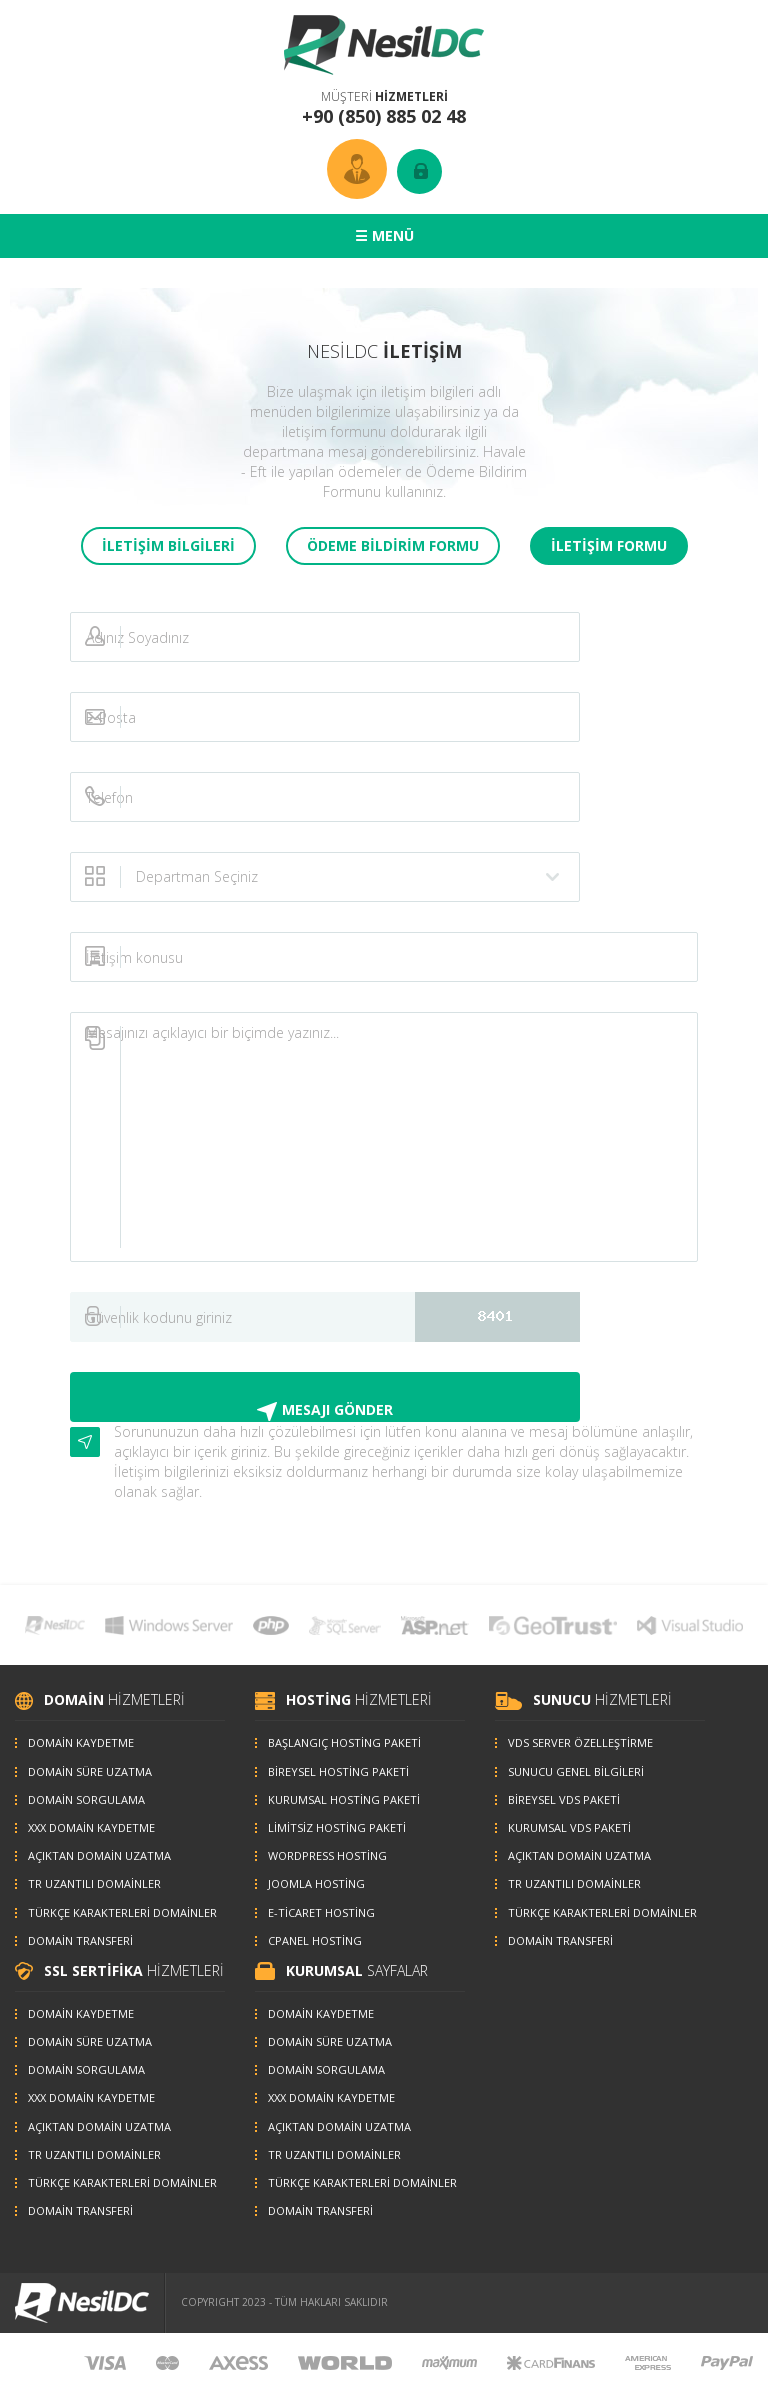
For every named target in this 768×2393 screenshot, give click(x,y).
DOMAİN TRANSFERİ (80, 1940)
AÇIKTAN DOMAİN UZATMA (99, 1855)
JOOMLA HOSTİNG (316, 1883)
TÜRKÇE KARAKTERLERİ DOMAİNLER (122, 1912)
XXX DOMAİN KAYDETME (91, 1827)
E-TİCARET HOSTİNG (321, 1912)
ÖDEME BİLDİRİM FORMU (393, 545)
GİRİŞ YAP (419, 171)
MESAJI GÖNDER (337, 1409)
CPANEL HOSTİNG (315, 1940)
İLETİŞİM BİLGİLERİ (168, 545)
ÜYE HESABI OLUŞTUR (357, 169)
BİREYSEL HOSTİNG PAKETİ (338, 1771)
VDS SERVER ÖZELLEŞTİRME (580, 1742)
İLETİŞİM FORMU (609, 545)
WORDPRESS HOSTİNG (327, 1855)
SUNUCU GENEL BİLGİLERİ (576, 1771)
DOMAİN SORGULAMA (86, 1799)
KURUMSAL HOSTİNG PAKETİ (344, 1799)
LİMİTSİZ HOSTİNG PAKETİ (337, 1827)
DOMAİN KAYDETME (81, 1742)
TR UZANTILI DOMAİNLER (94, 1883)
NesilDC (384, 45)
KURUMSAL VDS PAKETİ (569, 1827)
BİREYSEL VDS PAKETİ (564, 1799)
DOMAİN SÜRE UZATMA (90, 1771)
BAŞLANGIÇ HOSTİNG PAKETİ (344, 1742)
